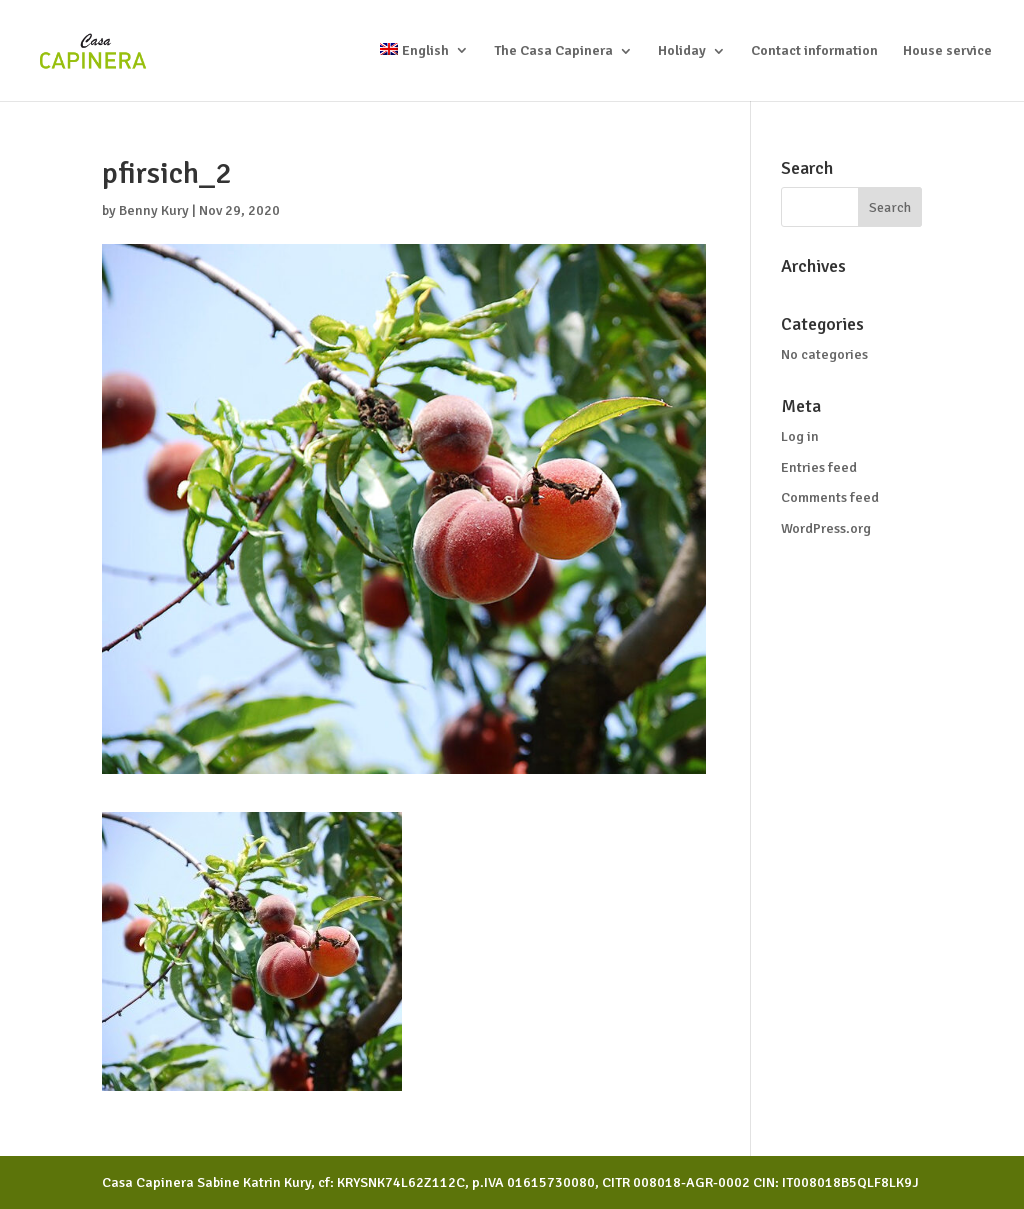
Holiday (682, 51)
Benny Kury (154, 210)
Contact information (814, 51)
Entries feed (819, 467)
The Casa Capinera (553, 51)
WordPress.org (826, 528)
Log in (800, 436)
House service (947, 51)
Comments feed (830, 497)
